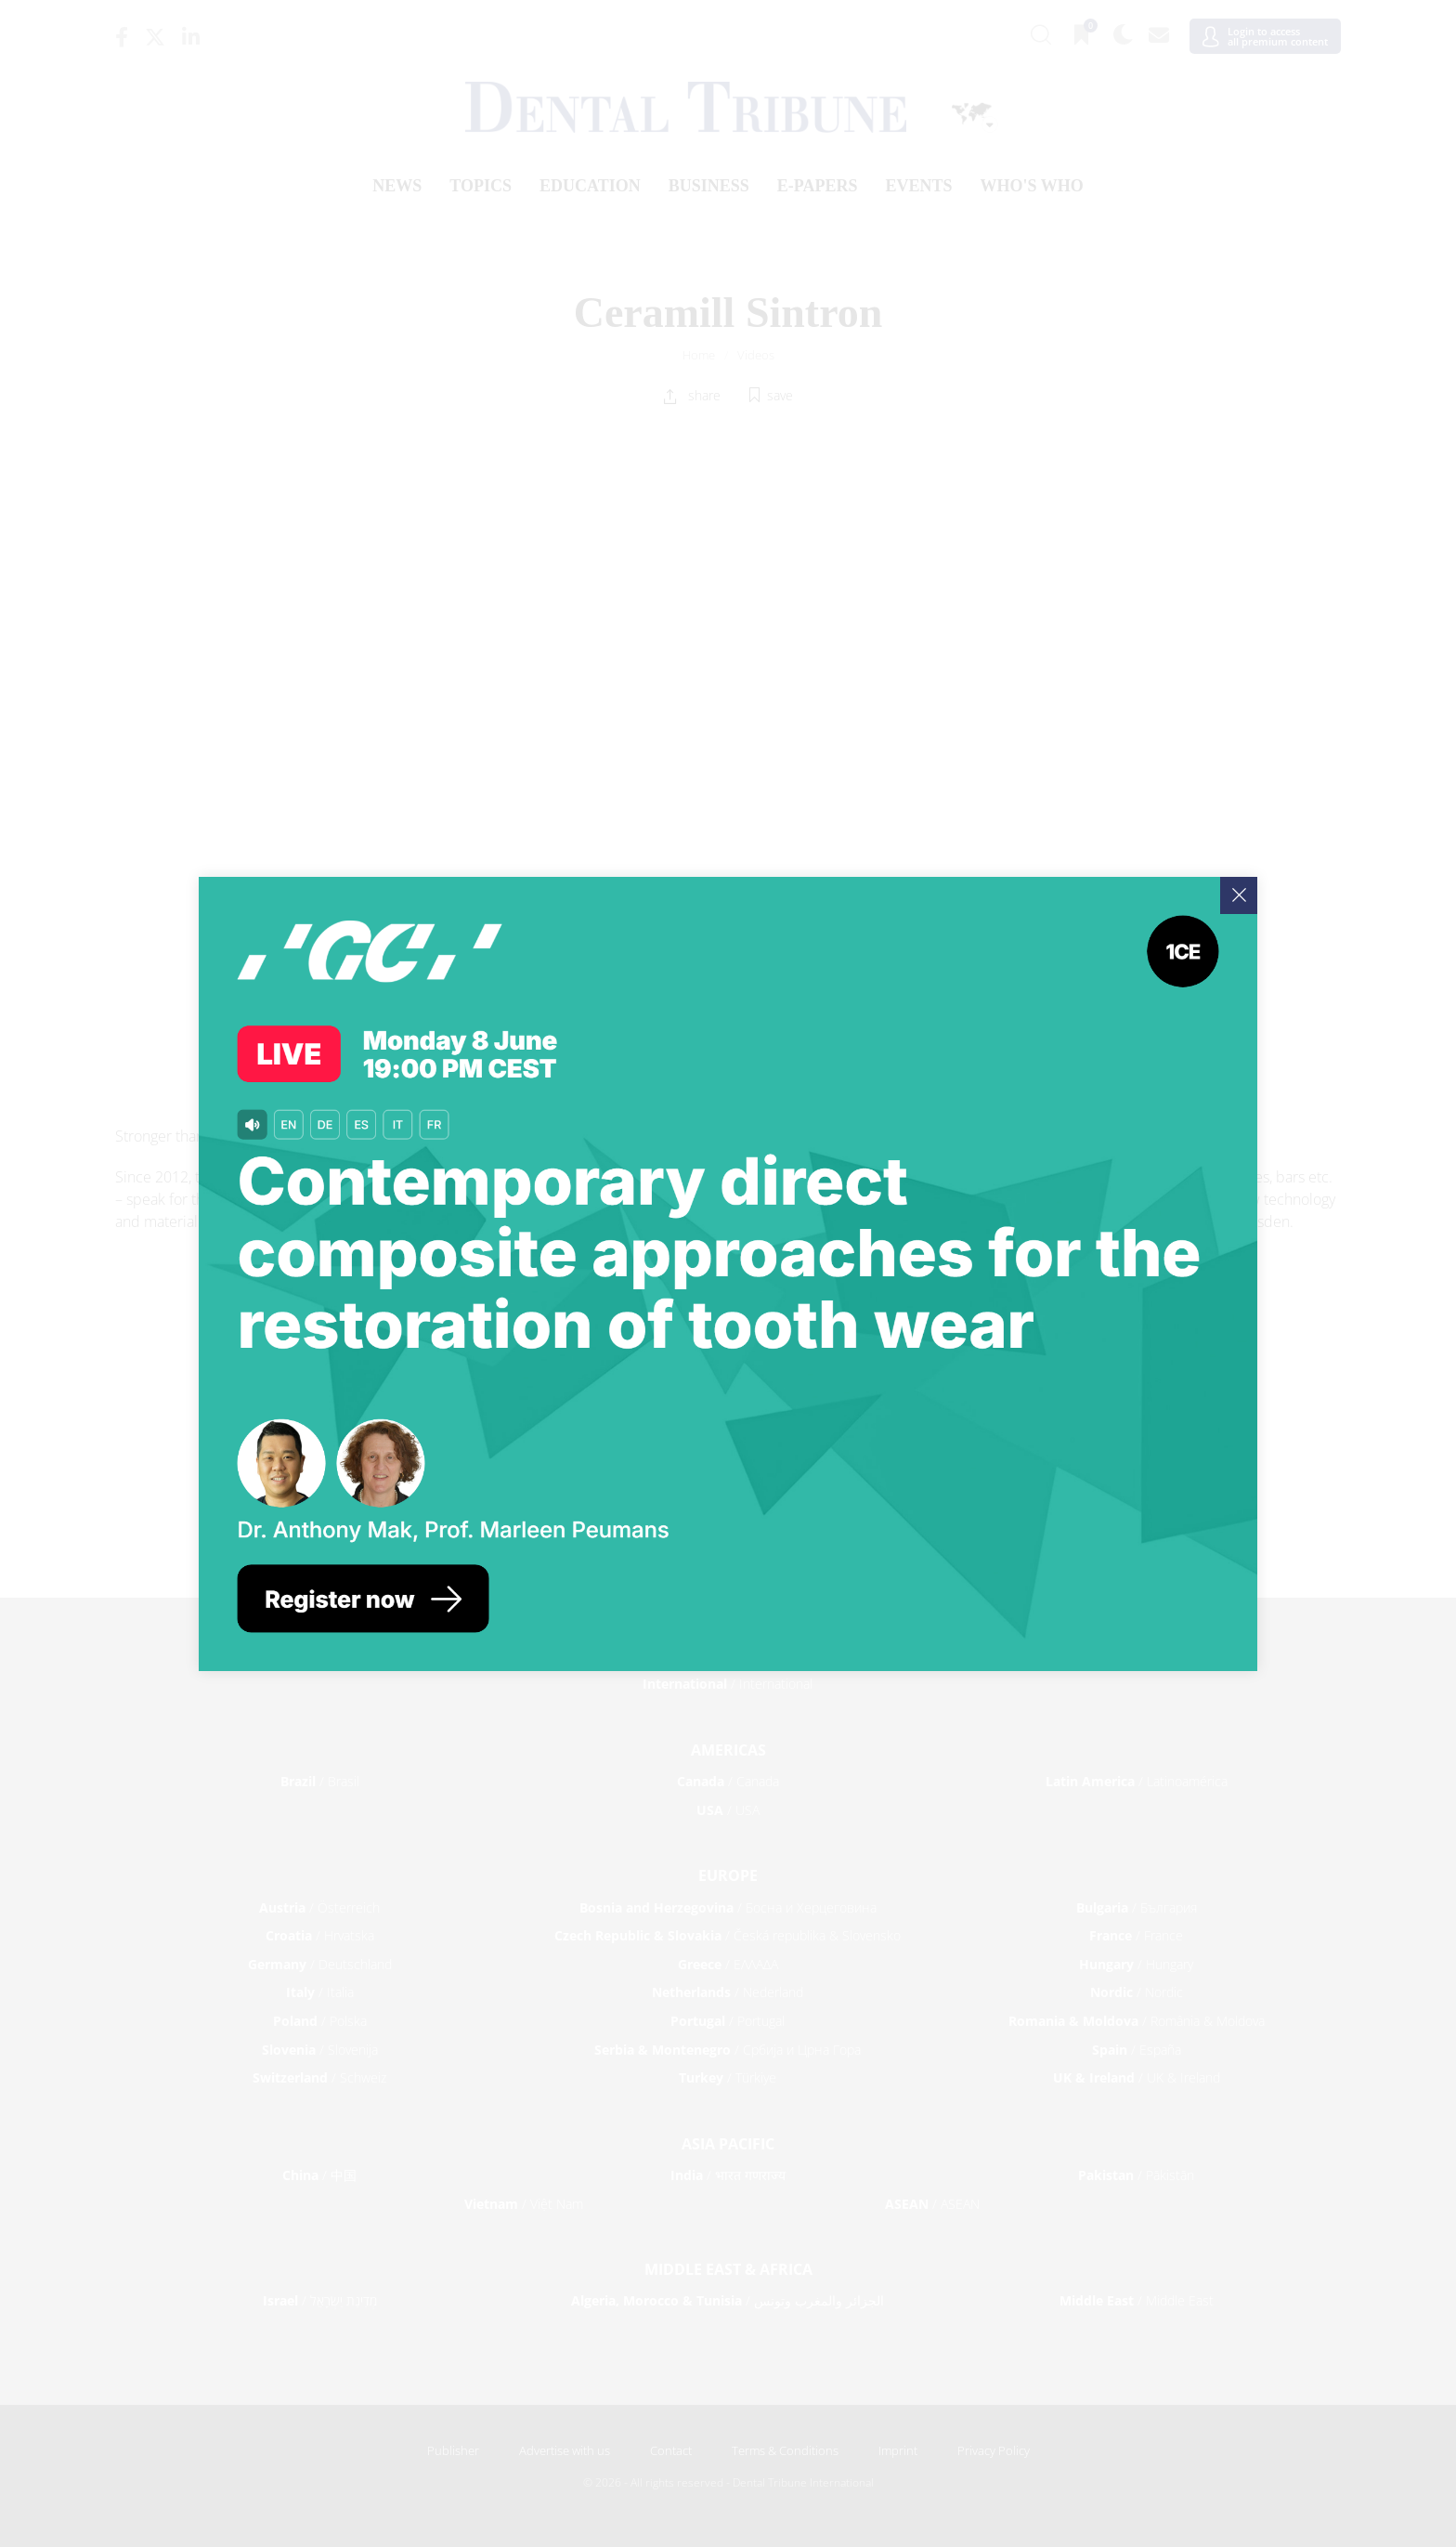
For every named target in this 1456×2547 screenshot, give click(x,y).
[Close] (1238, 895)
